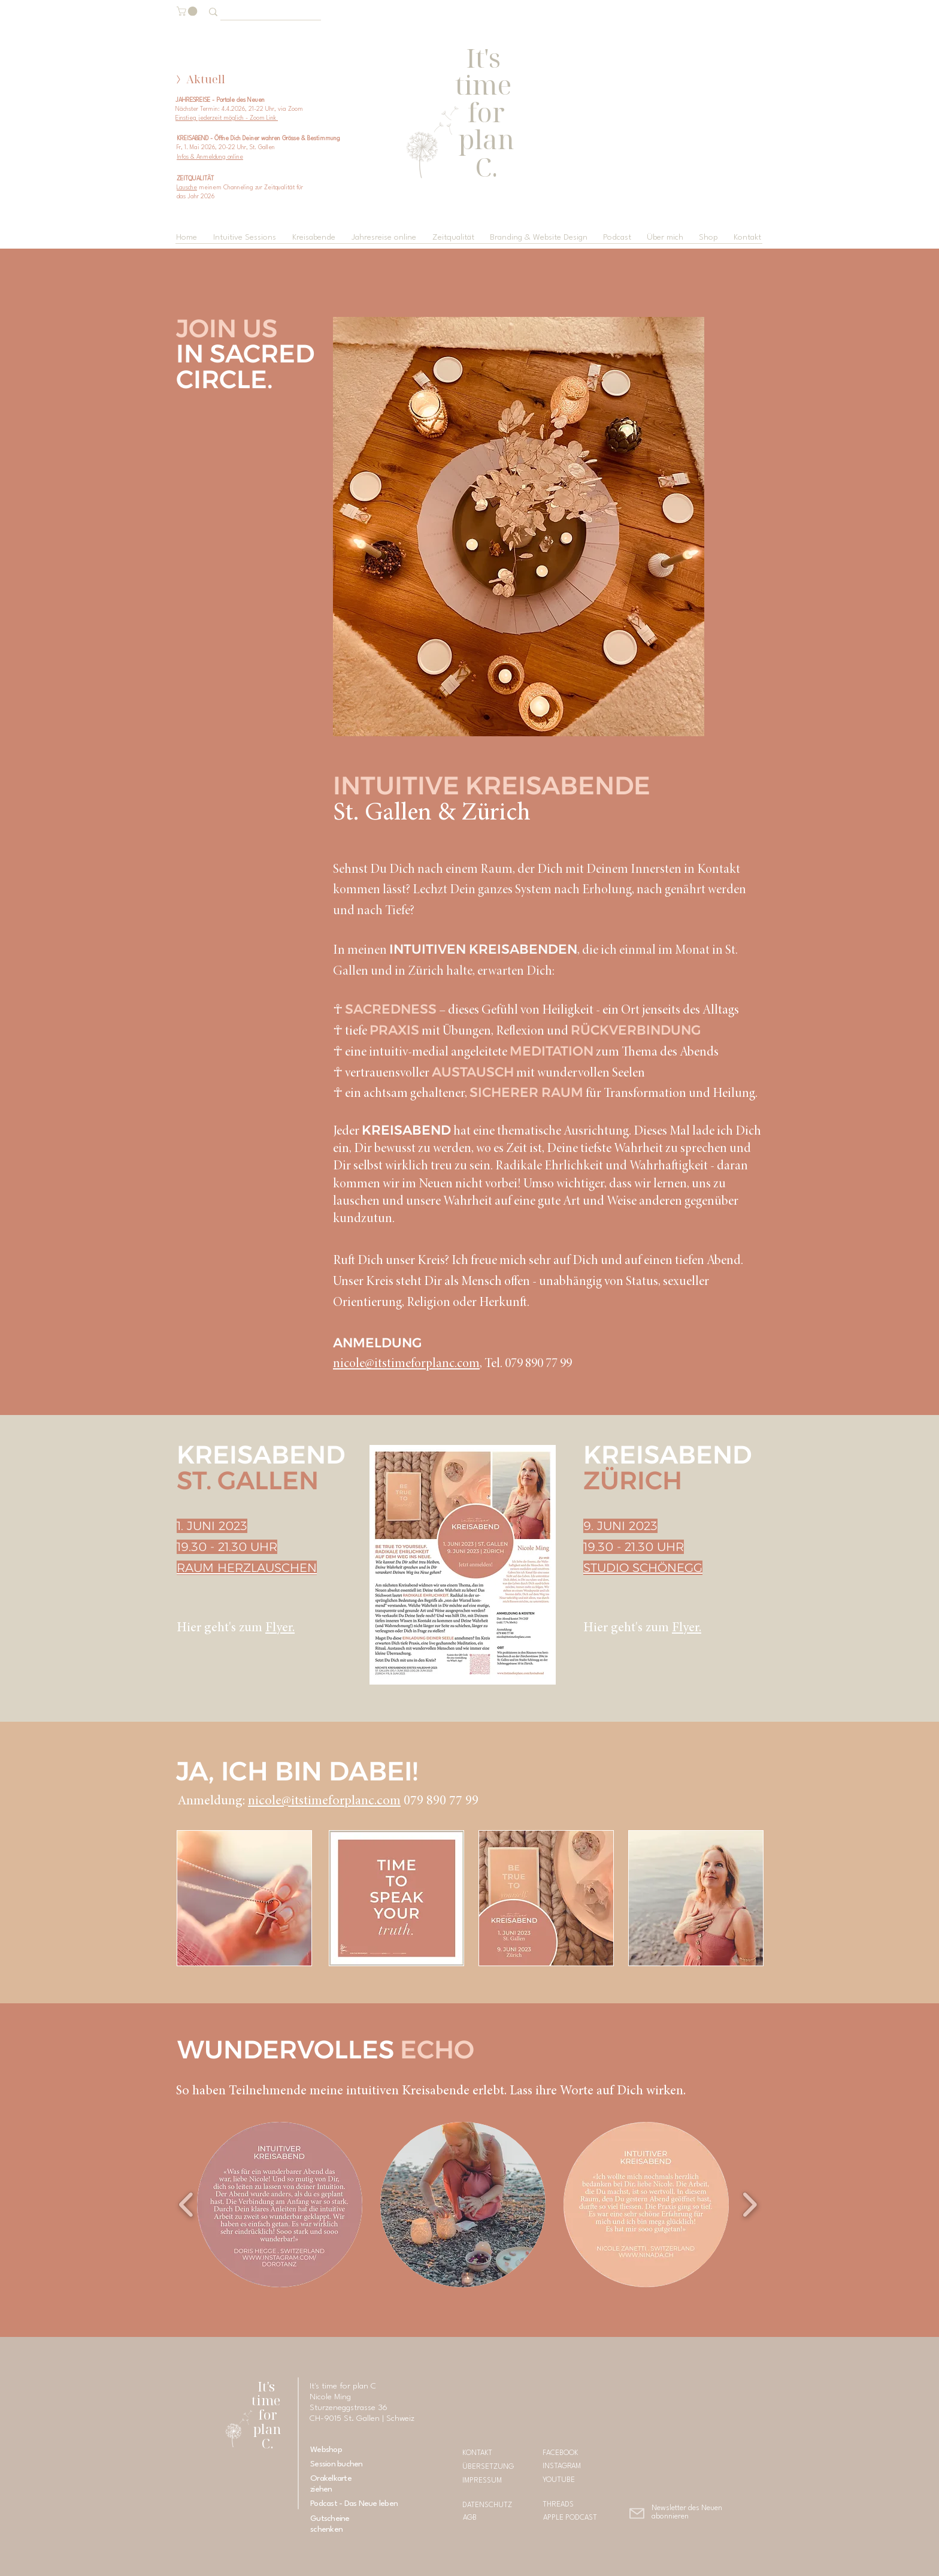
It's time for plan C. (267, 2414)
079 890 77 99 (439, 1801)
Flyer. (280, 1628)
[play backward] (186, 2204)
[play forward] (749, 2204)
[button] (188, 11)
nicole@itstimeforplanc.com (406, 1364)
